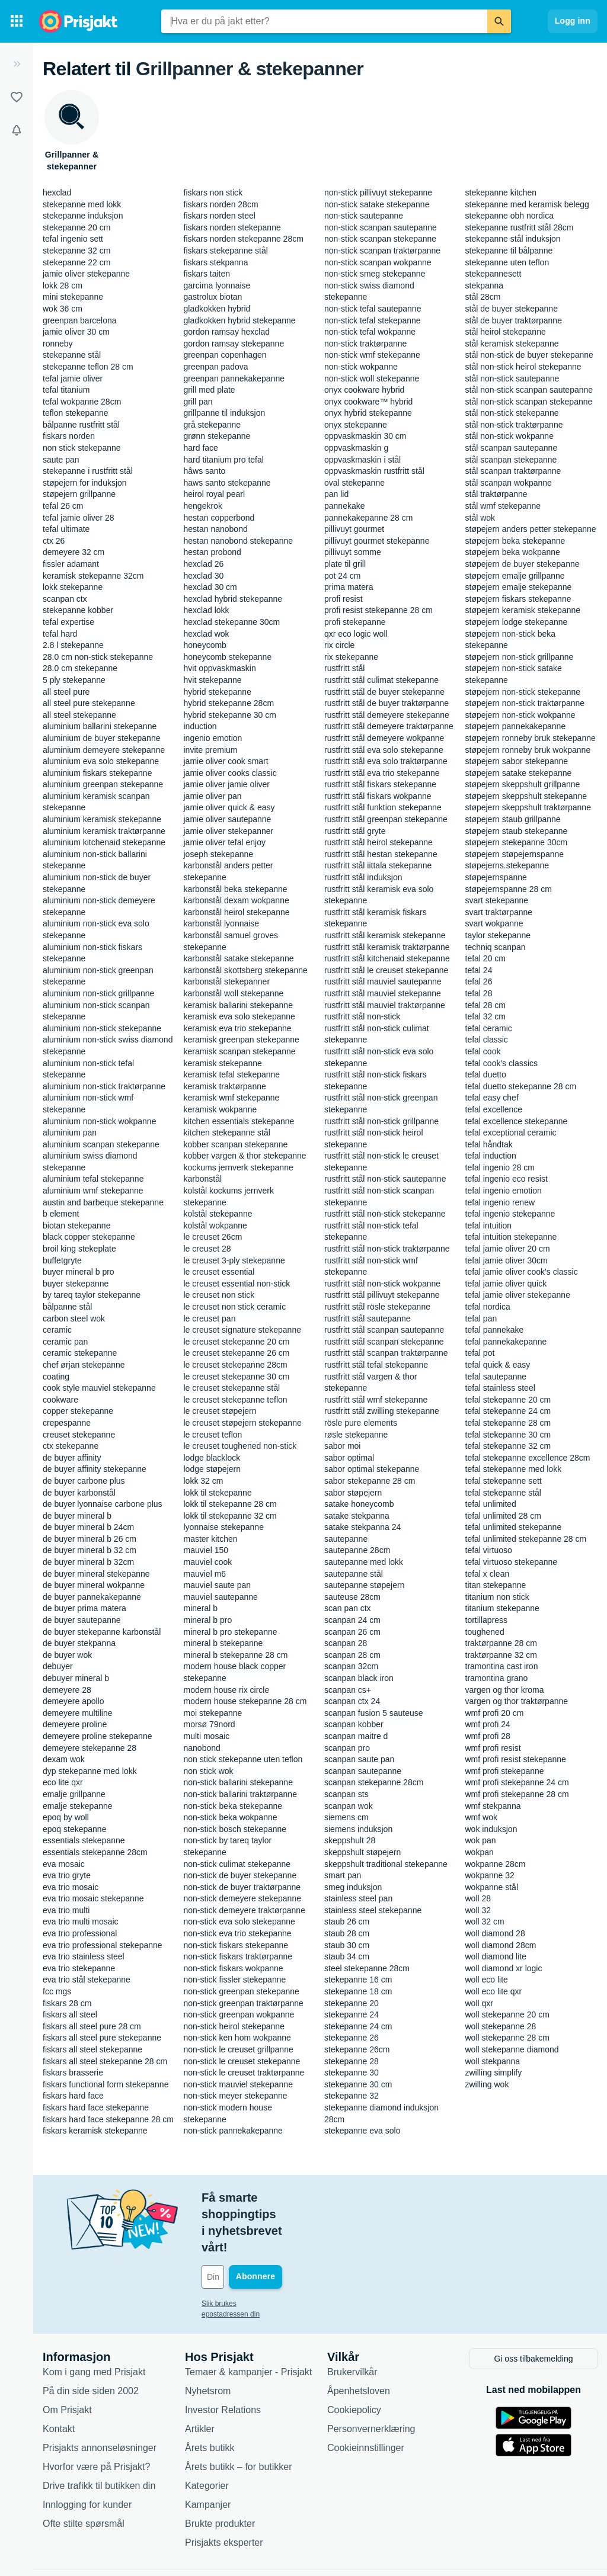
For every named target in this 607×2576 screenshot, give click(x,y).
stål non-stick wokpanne (509, 436)
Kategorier (207, 2434)
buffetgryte (62, 1260)
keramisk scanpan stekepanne (240, 1051)
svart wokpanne (494, 923)
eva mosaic (64, 1864)
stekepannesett (493, 273)
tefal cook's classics (501, 1063)
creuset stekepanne (79, 1434)
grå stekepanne (212, 424)
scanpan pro (347, 1748)
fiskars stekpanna (216, 262)
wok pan (480, 1840)
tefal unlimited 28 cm (503, 1515)
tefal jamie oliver (73, 378)
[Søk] (499, 21)
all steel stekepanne (79, 715)
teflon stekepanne (75, 413)
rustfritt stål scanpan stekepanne (384, 1341)
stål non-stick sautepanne (512, 378)
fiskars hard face (73, 2095)
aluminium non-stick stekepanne (102, 1028)
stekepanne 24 (351, 2014)
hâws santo (205, 471)
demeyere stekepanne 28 (89, 1748)
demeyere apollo (73, 1701)
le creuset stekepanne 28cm (235, 1364)
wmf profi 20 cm (494, 1713)
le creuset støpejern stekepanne (243, 1422)
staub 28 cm (346, 1933)
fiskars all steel (70, 2014)
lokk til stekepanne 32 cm (230, 1515)
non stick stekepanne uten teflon (243, 1759)
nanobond (202, 1748)
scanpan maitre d (356, 1736)
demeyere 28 (67, 1690)
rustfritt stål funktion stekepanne (383, 807)
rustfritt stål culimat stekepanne (381, 680)
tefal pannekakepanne (506, 1341)
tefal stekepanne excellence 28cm (527, 1457)
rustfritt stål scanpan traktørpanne (386, 1353)
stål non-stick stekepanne (512, 413)
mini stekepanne (73, 296)
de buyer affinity (72, 1457)
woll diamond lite (496, 1956)
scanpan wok (348, 1806)
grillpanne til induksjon (225, 413)
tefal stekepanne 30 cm (508, 1434)
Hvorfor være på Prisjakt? (96, 2415)
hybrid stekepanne (217, 692)
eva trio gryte (67, 1875)
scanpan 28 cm (352, 1655)
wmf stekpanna (493, 1806)
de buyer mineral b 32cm (88, 1562)
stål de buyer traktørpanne (513, 320)
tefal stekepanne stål (503, 1492)
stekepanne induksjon (83, 215)
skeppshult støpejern (362, 1852)
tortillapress (486, 1620)
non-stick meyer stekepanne (235, 2095)
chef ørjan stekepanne (84, 1364)
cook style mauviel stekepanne (99, 1388)
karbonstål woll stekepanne (234, 993)
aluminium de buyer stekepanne (101, 738)
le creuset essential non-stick (237, 1283)
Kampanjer (208, 2453)
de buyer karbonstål (79, 1492)
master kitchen (211, 1539)
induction (200, 726)
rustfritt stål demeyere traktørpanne (388, 726)
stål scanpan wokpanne (508, 482)
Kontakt (59, 2377)
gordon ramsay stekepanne (234, 343)
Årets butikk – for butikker (238, 2415)
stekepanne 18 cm (358, 1991)
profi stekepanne (355, 622)
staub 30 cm (346, 1945)
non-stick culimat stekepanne (237, 1864)
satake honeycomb (359, 1504)
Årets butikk (210, 2396)
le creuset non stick (219, 1295)
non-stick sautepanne (363, 215)
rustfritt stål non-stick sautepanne (385, 1178)
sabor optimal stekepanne (371, 1469)
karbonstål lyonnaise (222, 923)
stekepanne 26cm (357, 2049)
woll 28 (478, 1898)
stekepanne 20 (351, 2003)
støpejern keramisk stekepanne (523, 610)
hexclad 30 (204, 575)
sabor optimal (349, 1457)
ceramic (57, 1329)
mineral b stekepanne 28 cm (236, 1655)
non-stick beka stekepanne (233, 1806)
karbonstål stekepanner (227, 981)
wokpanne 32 (490, 1875)
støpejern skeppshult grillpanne (522, 784)
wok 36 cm (62, 308)
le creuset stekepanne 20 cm (237, 1341)
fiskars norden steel (219, 215)
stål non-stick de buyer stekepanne (529, 355)
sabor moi (342, 1446)
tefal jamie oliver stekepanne (517, 1295)
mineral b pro (208, 1620)
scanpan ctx (65, 599)
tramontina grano (496, 1678)
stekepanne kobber (78, 610)
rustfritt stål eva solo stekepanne (383, 750)
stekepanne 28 (351, 2061)
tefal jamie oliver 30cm (506, 1260)
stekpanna (484, 285)
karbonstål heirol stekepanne (237, 912)
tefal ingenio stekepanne (510, 1213)
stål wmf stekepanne (503, 506)
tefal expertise (68, 622)
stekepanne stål (72, 355)
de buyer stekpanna (79, 1643)
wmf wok (481, 1817)
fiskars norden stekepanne (232, 227)
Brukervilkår (352, 2320)
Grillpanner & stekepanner (249, 68)
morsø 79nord (209, 1724)
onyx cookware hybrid (364, 389)
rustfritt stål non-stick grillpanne (381, 1121)
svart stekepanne (497, 900)
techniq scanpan (495, 947)
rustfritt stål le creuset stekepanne (386, 970)
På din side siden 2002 (91, 2339)
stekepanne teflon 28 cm (88, 366)
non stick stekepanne (82, 448)
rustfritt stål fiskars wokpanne (378, 796)
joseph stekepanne (219, 854)
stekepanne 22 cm (76, 262)
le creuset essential (219, 1271)
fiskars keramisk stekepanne (95, 2130)
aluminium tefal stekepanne (93, 1178)
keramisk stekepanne (223, 1063)
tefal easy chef (492, 1097)
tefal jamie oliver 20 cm (507, 1248)
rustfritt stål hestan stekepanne (380, 854)
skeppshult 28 (349, 1840)
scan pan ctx (347, 1608)
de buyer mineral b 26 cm (89, 1539)
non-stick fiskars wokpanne (233, 1968)
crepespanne (67, 1422)
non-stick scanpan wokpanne (378, 262)
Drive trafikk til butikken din (99, 2434)
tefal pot (480, 1353)
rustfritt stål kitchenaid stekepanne (387, 958)
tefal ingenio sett (73, 238)
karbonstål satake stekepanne (239, 958)
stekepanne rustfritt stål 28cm (519, 227)
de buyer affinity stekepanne (94, 1469)
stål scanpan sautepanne (511, 448)
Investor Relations (223, 2358)
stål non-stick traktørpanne (514, 424)
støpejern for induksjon (85, 482)
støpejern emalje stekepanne (518, 587)
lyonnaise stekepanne (224, 1527)
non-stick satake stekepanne (376, 204)
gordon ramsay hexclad (227, 331)
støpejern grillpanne (79, 494)
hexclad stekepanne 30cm (232, 622)
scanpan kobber (354, 1724)
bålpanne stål (67, 1306)
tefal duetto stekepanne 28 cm (521, 1086)
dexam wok (64, 1759)
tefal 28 (479, 993)
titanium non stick (497, 1597)
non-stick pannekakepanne (233, 2130)
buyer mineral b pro (78, 1271)
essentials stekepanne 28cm (95, 1852)
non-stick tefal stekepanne (372, 320)
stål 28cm (483, 296)
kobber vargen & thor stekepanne (245, 1155)
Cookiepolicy (354, 2358)
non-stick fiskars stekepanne (236, 1945)
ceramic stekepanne (80, 1353)
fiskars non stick (213, 192)
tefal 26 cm (63, 506)
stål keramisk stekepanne (512, 343)
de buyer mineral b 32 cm (89, 1550)
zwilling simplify (493, 2072)
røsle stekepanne (356, 1434)
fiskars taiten (207, 273)
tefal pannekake (494, 1329)
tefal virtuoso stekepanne (511, 1562)
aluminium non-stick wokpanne (99, 1121)
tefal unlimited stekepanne (513, 1527)
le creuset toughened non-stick (240, 1446)
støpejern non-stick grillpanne (519, 657)
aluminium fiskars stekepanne (97, 773)
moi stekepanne (213, 1713)
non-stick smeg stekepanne (374, 273)
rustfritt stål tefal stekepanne (376, 1364)
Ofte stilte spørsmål (83, 2472)
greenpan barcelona (80, 320)
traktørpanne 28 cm (501, 1643)
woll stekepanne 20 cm (507, 2014)
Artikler (200, 2377)
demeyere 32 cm (73, 552)
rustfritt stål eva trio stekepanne (382, 773)
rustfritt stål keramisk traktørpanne (387, 947)
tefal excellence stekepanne (516, 1121)
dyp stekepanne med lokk (90, 1771)
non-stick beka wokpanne (230, 1817)
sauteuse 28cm (352, 1597)
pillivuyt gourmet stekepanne (376, 541)
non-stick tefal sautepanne (372, 308)
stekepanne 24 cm (358, 2026)
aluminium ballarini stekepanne (99, 726)
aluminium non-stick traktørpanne (104, 1086)
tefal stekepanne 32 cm (508, 1446)
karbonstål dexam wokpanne (236, 900)
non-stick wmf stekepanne (372, 355)
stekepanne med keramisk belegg (527, 204)
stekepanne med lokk (82, 204)
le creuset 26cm (213, 1237)
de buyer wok (67, 1655)
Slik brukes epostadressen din (249, 2254)
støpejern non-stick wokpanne (520, 715)
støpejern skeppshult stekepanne (526, 796)
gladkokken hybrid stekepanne (240, 320)
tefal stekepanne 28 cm (508, 1422)
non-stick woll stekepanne (371, 378)
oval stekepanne (354, 482)
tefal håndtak (489, 1144)
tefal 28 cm (485, 1005)
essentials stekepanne (84, 1840)
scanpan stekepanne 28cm (373, 1782)
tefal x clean (487, 1574)
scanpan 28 (345, 1643)
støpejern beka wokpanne (512, 552)
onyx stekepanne (355, 424)
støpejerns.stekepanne (507, 865)
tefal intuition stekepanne (511, 1237)
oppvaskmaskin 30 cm (365, 436)
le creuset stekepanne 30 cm (237, 1376)
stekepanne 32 (351, 2095)
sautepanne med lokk (363, 1562)
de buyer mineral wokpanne (94, 1585)
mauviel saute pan (217, 1585)
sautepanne (346, 1539)
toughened (484, 1632)
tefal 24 (479, 970)
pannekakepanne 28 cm (368, 517)
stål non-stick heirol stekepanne (523, 366)
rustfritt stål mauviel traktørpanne (384, 1005)
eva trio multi (66, 1910)
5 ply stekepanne (74, 680)
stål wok (480, 517)
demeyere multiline (78, 1713)
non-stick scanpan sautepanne (380, 227)
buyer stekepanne (75, 1283)
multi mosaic (207, 1736)
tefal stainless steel (500, 1388)
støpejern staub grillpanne (513, 819)
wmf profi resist (493, 1748)
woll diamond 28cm (500, 1945)
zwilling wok (487, 2084)
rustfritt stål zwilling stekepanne (381, 1411)
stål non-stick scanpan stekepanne (529, 401)
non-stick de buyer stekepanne (240, 1875)
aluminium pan (70, 1132)
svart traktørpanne (499, 912)
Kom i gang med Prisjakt (94, 2320)
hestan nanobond (216, 529)
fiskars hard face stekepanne (96, 2107)
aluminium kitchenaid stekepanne (104, 842)
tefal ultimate (66, 529)
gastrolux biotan (213, 296)
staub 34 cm (346, 1956)
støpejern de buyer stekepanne (522, 564)
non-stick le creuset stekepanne (242, 2061)
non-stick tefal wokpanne (370, 331)
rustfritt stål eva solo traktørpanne (386, 761)
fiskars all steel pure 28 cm (92, 2026)
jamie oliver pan (213, 796)
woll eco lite (486, 1979)
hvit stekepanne (213, 680)
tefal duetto (485, 1074)
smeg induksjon (353, 1887)
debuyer (58, 1666)
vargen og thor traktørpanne (516, 1701)
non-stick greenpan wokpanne (239, 2014)
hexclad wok (206, 634)
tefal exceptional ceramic (511, 1132)
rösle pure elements (360, 1422)
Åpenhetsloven (358, 2339)
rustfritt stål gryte (354, 831)
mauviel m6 (205, 1574)
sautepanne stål (353, 1574)
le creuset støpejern (220, 1411)
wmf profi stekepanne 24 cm (517, 1782)
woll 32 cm (484, 1921)
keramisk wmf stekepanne (232, 1097)
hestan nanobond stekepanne (238, 541)
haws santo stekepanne (227, 482)
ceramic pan (65, 1341)
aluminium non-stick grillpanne (98, 993)
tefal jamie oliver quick (506, 1283)
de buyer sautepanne (82, 1620)
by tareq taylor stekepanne (91, 1295)
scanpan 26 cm (352, 1632)
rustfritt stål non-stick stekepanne (385, 1213)
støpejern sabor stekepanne (516, 761)
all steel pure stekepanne (89, 703)
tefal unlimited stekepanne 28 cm (526, 1539)
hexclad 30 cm (210, 587)
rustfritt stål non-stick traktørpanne (387, 1248)
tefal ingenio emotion (503, 1190)
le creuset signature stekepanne (242, 1329)
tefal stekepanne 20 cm (508, 1399)
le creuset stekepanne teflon (235, 1399)
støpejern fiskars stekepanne (518, 599)
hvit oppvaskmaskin (220, 668)
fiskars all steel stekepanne (92, 2049)
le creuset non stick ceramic (235, 1306)
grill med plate (209, 389)
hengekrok (203, 506)
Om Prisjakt (67, 2358)
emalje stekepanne (78, 1806)
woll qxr (479, 2003)
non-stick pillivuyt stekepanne (378, 192)
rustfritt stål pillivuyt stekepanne (382, 1295)
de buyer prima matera (84, 1608)
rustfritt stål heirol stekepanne (378, 842)
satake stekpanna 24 (362, 1527)
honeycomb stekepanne (228, 657)
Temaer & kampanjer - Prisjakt (248, 2320)
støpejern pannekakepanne (515, 726)
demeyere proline (75, 1724)
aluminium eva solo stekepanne (101, 761)
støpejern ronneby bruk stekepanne (530, 738)
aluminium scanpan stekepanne (101, 1144)
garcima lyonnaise (217, 285)
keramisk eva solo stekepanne (239, 1016)
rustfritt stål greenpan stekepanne (386, 819)
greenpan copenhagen (225, 355)
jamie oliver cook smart (226, 761)
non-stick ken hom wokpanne (237, 2037)
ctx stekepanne (70, 1446)
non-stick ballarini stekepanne (238, 1782)
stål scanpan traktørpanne (513, 471)
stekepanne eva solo (362, 2130)
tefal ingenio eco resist (506, 1178)
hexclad (57, 192)
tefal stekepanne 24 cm (508, 1411)
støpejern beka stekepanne (515, 541)
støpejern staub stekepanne (516, 831)
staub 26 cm (346, 1921)
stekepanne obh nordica (509, 215)
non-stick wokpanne (361, 366)
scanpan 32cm (351, 1666)
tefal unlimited (490, 1504)
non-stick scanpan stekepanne (380, 238)
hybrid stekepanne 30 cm (230, 715)
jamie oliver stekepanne (86, 273)
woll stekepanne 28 (500, 2026)
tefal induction (490, 1155)
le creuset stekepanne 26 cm (237, 1353)
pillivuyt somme (352, 552)
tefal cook (483, 1051)
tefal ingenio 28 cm (500, 1167)
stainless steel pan (358, 1898)
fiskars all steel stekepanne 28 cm (105, 2061)
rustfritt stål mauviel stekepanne (382, 993)
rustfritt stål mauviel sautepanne (383, 981)
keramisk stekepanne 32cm (93, 575)
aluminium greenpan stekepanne (103, 784)
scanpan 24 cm (352, 1620)
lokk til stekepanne (218, 1492)
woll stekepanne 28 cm (507, 2037)
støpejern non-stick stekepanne (523, 692)
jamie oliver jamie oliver (227, 784)
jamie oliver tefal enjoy (225, 842)
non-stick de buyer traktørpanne (242, 1887)
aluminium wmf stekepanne (93, 1190)
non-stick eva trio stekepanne (238, 1933)
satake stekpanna (356, 1515)
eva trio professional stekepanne (102, 1945)
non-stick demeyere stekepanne (242, 1898)
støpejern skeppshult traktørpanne (528, 807)
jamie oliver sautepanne (227, 819)
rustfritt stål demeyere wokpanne (384, 738)
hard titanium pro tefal (224, 459)
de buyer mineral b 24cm (88, 1527)
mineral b (201, 1608)
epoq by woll (66, 1817)
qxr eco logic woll (356, 634)
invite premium (211, 750)
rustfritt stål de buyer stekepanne (384, 692)
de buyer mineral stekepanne (96, 1574)
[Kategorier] (16, 21)
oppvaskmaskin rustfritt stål (374, 471)
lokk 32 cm (203, 1481)
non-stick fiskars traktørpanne (238, 1956)
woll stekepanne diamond (512, 2049)
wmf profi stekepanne (504, 1771)
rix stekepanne (351, 657)
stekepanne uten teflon (507, 262)
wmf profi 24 (487, 1724)
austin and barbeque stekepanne (103, 1202)
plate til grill (345, 564)
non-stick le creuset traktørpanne (244, 2072)
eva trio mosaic (70, 1887)
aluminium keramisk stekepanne (102, 819)
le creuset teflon (213, 1434)
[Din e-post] (282, 2227)
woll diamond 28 (495, 1933)
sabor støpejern (353, 1492)
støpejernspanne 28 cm (508, 889)
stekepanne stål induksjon (513, 238)
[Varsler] (16, 130)
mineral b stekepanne (223, 1643)
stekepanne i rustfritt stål (88, 471)
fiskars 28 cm (67, 2003)
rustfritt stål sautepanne (367, 1318)
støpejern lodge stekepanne (516, 622)
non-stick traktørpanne (365, 343)
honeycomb (205, 645)
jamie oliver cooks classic (230, 773)
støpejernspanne (496, 877)
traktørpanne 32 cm (501, 1655)
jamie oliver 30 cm (76, 331)
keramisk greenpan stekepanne (241, 1039)
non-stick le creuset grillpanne (238, 2049)
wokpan (479, 1852)
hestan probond (212, 552)
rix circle (339, 645)
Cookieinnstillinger (365, 2396)
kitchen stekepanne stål (227, 1132)
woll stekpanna (492, 2061)
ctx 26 (54, 541)
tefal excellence (494, 1109)
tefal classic (486, 1039)
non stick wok (209, 1771)
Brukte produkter (220, 2472)
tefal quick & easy (498, 1364)
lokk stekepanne (73, 587)
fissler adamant (71, 564)
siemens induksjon (358, 1829)
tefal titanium (66, 389)
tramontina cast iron (501, 1666)
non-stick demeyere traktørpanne (244, 1910)
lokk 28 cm (62, 285)
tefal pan (481, 1318)
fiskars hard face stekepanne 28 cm (108, 2119)
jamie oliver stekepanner (229, 831)
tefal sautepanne (496, 1376)
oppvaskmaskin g (356, 448)
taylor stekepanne (498, 935)
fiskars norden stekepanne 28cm (244, 238)
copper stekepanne (78, 1411)
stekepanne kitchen (501, 192)
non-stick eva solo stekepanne (239, 1921)
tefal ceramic (488, 1028)
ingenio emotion (213, 738)
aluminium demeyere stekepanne (104, 750)
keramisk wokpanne (220, 1109)
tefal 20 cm (485, 958)
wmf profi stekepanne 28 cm (517, 1794)
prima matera (348, 587)
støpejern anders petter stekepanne (530, 529)
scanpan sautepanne (362, 1771)
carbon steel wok (74, 1318)
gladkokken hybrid (217, 308)
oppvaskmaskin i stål (362, 459)
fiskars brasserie (73, 2072)
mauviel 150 (206, 1550)
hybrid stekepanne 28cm (229, 703)
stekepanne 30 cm (358, 2084)
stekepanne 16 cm (358, 1979)
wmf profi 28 (487, 1736)
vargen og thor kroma (504, 1690)
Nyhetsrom (208, 2339)
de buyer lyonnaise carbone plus (102, 1504)
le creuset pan (210, 1318)
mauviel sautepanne (221, 1597)
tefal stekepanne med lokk (513, 1469)
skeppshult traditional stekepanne (386, 1864)
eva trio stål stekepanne (86, 1979)
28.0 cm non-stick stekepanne (98, 657)
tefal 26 (479, 981)
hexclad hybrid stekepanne (233, 599)
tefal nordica (487, 1306)
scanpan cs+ (347, 1690)
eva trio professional (80, 1933)
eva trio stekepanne (79, 1968)
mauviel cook (208, 1562)
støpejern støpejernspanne (514, 854)
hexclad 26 (204, 564)
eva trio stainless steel (83, 1956)
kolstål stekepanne (218, 1213)
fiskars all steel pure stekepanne (102, 2037)
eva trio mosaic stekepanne (93, 1898)
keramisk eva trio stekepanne (238, 1028)
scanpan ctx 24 (352, 1701)
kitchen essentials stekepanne (239, 1121)
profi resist (343, 599)
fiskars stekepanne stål (226, 250)
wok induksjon (491, 1829)
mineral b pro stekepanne (230, 1632)
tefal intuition (488, 1225)
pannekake (344, 506)
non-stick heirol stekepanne (234, 2026)
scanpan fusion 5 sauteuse (373, 1713)
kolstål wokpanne (215, 1225)
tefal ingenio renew (500, 1202)
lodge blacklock (212, 1457)
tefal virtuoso (488, 1550)
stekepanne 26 (351, 2037)
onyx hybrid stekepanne (368, 413)
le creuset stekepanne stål (232, 1388)
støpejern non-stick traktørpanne (525, 703)
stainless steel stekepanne (372, 1910)
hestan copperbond (219, 517)
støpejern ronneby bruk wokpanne (528, 750)
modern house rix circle (227, 1690)
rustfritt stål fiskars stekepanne (380, 784)
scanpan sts (346, 1794)
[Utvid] (16, 64)
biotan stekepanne (76, 1225)
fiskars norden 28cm (221, 204)
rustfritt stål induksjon (363, 877)
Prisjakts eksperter (224, 2491)
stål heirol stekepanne (505, 331)
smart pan (342, 1875)
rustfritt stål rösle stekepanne (377, 1306)
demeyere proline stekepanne (97, 1736)
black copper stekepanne (89, 1237)
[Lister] (16, 97)
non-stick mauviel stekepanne (238, 2084)
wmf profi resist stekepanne (515, 1759)
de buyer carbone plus (84, 1481)
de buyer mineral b (77, 1515)
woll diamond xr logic (503, 1968)
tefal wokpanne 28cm (82, 401)
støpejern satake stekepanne (518, 773)
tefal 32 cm (485, 1016)
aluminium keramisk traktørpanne (104, 831)
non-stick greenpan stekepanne (241, 1991)
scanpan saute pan (359, 1759)
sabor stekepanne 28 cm (369, 1481)
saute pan (61, 459)
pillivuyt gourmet (354, 529)
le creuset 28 (207, 1248)
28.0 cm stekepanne (80, 668)
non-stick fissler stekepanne (235, 1979)
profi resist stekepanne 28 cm (378, 610)
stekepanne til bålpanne (509, 250)
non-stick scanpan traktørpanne (382, 250)
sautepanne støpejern (364, 1585)
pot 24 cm (342, 575)
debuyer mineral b (76, 1678)
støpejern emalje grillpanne (515, 575)
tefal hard (60, 634)
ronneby (58, 343)
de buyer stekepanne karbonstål (102, 1632)
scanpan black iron (359, 1678)
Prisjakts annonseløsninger (99, 2396)
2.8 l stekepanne (73, 645)
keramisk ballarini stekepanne (238, 1005)
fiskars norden (69, 436)
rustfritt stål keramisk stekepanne (385, 935)
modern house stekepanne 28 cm (245, 1701)
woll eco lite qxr (493, 1991)
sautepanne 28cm (357, 1550)
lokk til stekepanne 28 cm (230, 1504)
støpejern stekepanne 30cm (516, 842)
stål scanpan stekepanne (511, 459)
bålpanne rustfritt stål (81, 424)
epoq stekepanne (74, 1829)
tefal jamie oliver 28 (78, 517)
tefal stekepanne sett (503, 1481)
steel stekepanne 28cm (367, 1968)
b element (61, 1213)
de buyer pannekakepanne (92, 1597)
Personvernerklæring (371, 2377)
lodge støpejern (212, 1469)
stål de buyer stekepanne (511, 308)
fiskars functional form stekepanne (105, 2084)
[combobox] (324, 21)
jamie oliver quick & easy (229, 807)
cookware (60, 1399)
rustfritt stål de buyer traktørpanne (386, 703)
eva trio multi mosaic (81, 1921)
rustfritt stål (344, 668)
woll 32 (478, 1910)
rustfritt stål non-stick (362, 1016)
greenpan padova (216, 366)
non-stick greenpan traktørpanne (244, 2003)
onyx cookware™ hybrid (368, 401)
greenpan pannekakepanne (234, 378)
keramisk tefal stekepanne (232, 1074)
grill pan (198, 401)
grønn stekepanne (217, 436)
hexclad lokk (206, 610)
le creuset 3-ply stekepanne (234, 1260)
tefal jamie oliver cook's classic (521, 1271)
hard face (201, 448)
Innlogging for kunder (87, 2453)
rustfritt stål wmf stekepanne (375, 1399)
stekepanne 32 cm (76, 250)
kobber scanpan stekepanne (236, 1144)
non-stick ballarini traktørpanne (240, 1794)
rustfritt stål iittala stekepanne (378, 865)
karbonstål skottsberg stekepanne (246, 970)
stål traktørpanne (496, 494)
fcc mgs (57, 1991)
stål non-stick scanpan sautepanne (529, 389)
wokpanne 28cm (495, 1864)
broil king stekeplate (79, 1248)
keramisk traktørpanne (225, 1086)
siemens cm (346, 1817)
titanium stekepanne (502, 1608)
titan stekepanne (495, 1585)
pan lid (336, 494)
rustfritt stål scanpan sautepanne (384, 1329)
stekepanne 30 (351, 2072)
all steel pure (66, 692)
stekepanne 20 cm (76, 227)
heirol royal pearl (214, 494)
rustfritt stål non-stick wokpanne (382, 1283)
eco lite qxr (63, 1782)
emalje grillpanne (74, 1794)
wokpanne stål (492, 1887)
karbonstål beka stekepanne (235, 889)
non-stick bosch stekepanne (235, 1829)
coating (56, 1376)
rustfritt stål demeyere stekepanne (386, 715)
